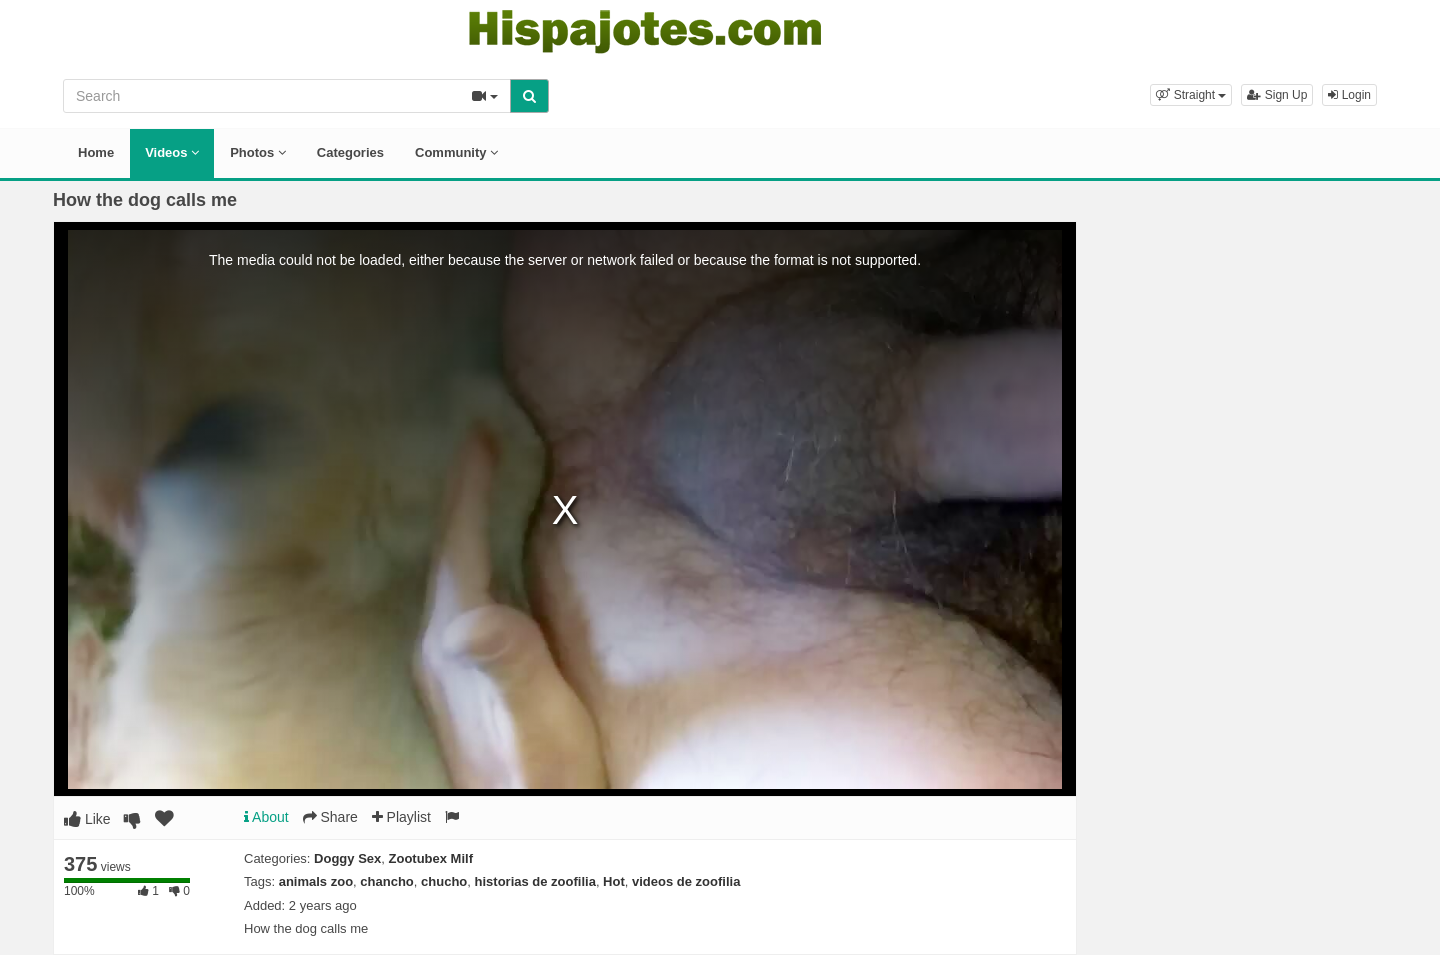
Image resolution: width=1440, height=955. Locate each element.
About (266, 817)
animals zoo (316, 881)
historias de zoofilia (535, 881)
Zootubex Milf (431, 858)
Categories (350, 152)
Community (456, 152)
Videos (172, 152)
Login (1349, 95)
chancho (386, 881)
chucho (444, 881)
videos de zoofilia (686, 881)
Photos (258, 152)
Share (330, 817)
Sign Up (1277, 95)
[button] (1191, 95)
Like (87, 819)
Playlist (401, 817)
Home (96, 152)
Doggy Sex (347, 858)
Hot (614, 881)
